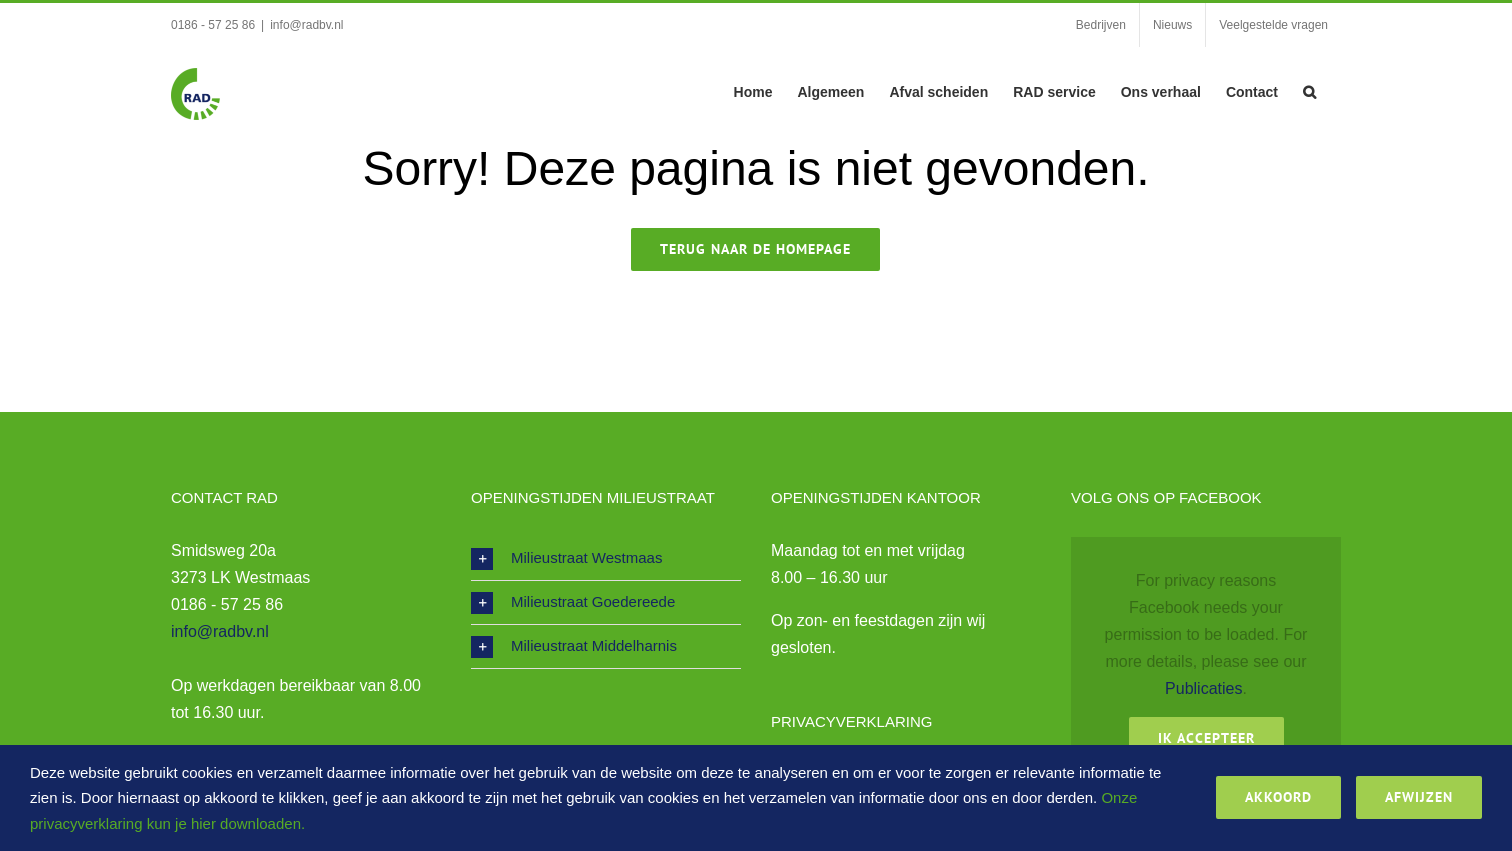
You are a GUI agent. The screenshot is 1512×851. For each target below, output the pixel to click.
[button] (1309, 90)
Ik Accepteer (1206, 738)
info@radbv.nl (306, 25)
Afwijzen (1419, 797)
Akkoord (1278, 797)
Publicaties (1203, 688)
